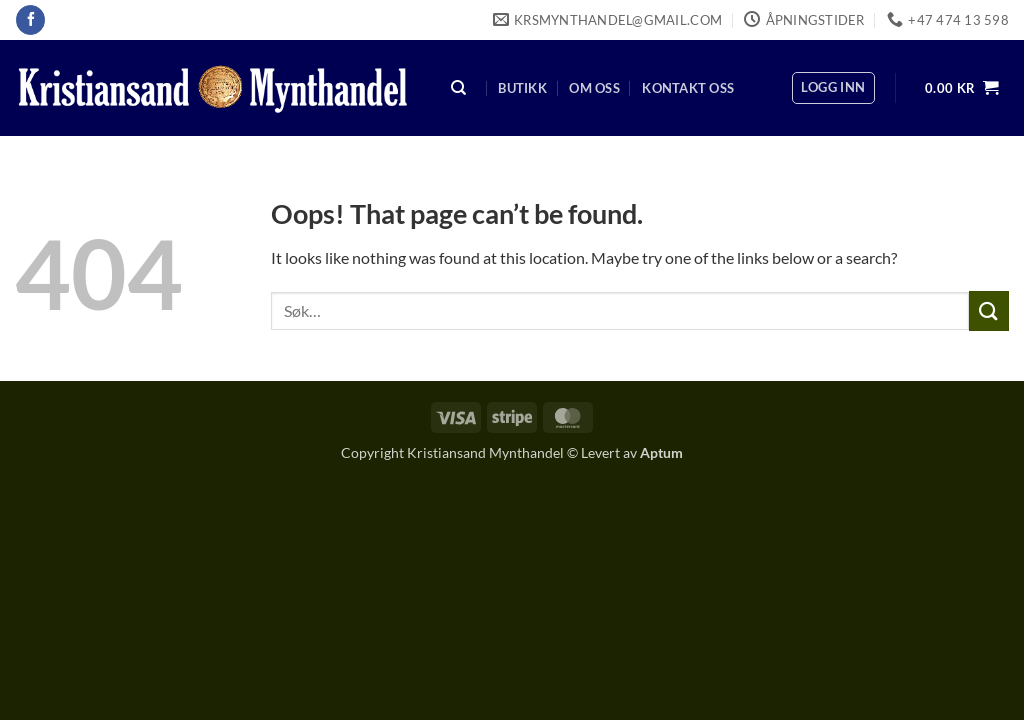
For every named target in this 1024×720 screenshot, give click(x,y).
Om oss (594, 88)
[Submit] (989, 310)
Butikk (522, 88)
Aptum (661, 452)
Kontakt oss (688, 88)
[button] (833, 88)
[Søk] (459, 88)
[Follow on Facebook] (30, 20)
